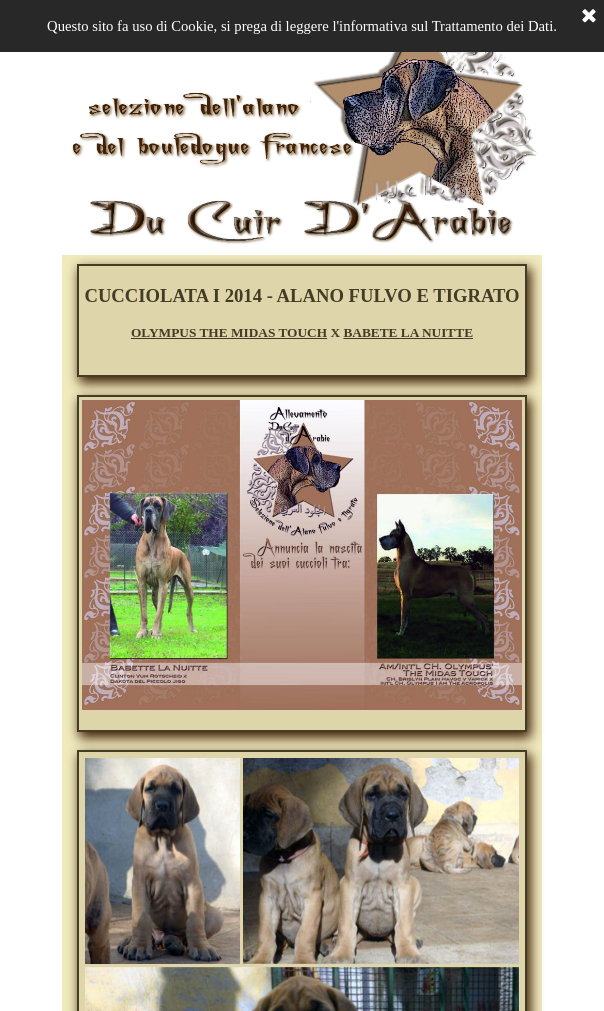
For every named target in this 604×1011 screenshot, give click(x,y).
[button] (277, 966)
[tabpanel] (302, 312)
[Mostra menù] (85, 28)
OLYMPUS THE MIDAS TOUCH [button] (229, 332)
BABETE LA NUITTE (408, 332)
